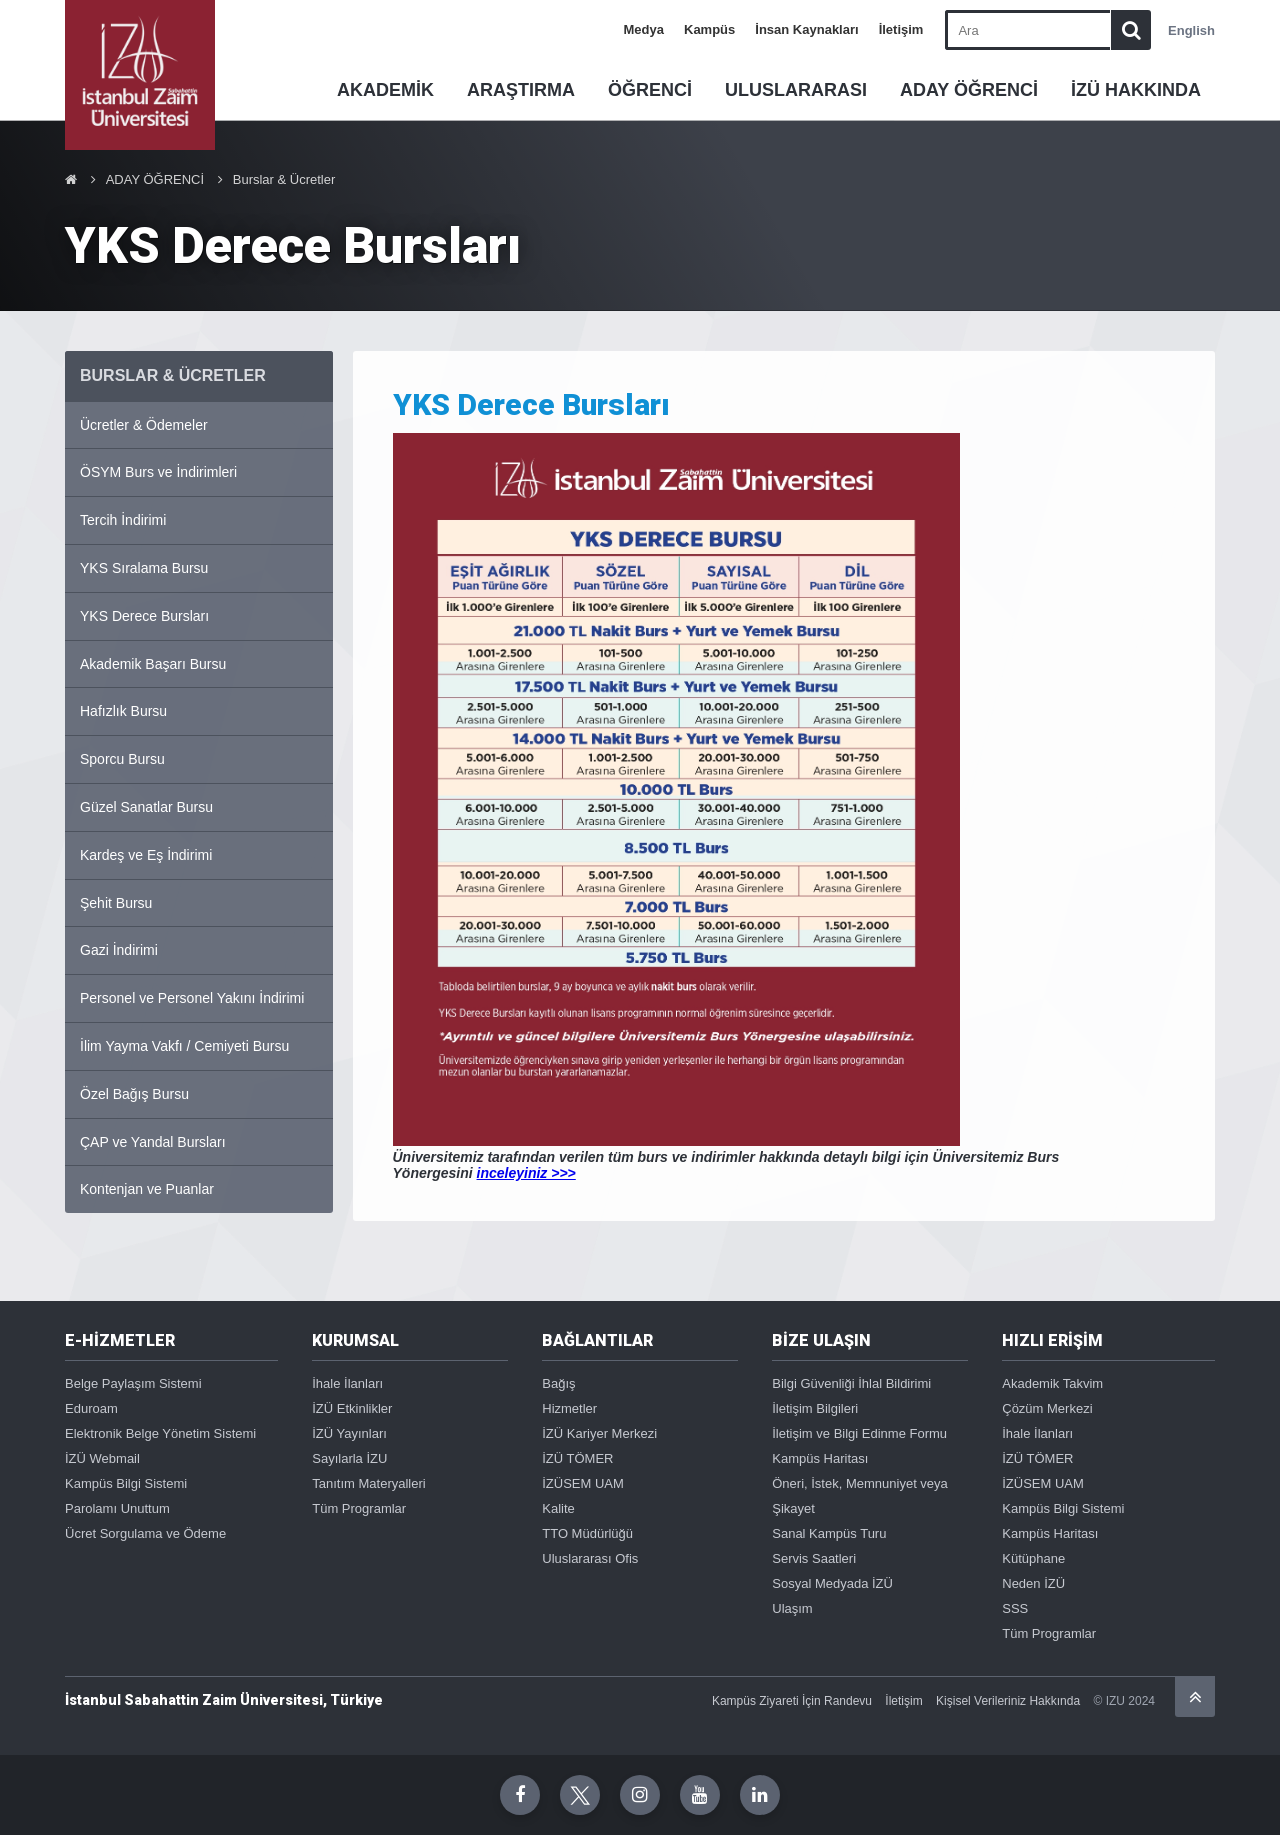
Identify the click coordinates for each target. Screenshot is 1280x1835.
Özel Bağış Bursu (134, 1094)
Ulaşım (792, 1608)
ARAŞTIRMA (521, 90)
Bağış (558, 1383)
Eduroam (91, 1408)
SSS (1015, 1608)
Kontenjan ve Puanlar (147, 1189)
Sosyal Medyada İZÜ (832, 1583)
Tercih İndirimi (123, 520)
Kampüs (709, 29)
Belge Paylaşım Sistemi (133, 1383)
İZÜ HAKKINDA (1136, 90)
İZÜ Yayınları (349, 1433)
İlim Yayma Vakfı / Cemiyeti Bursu (184, 1046)
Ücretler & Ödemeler (144, 425)
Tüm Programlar (359, 1508)
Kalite (558, 1508)
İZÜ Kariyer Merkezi (599, 1433)
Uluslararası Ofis (590, 1558)
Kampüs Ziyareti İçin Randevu (792, 1701)
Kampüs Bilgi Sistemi (126, 1483)
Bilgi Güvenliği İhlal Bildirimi (851, 1383)
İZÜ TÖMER (577, 1458)
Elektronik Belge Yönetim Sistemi (160, 1433)
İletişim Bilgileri (815, 1408)
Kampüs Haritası (820, 1458)
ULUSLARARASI (796, 90)
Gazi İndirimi (119, 950)
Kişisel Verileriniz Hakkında (1008, 1701)
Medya (644, 29)
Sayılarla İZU (349, 1458)
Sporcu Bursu (122, 759)
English (1191, 30)
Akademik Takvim (1052, 1383)
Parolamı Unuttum (117, 1508)
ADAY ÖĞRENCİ (969, 90)
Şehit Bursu (116, 903)
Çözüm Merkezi (1047, 1408)
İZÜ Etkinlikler (352, 1408)
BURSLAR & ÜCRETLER (173, 375)
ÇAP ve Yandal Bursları (153, 1142)
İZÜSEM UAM (583, 1483)
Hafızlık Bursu (123, 711)
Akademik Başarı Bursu (153, 664)
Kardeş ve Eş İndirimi (146, 855)
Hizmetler (569, 1408)
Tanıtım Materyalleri (368, 1483)
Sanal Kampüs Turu (829, 1533)
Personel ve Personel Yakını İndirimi (192, 998)
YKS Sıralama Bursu (144, 568)
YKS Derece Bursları (144, 616)
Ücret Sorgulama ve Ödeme (145, 1533)
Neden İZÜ (1033, 1583)
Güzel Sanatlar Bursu (146, 807)
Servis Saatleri (814, 1558)
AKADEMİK (385, 90)
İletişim (901, 29)
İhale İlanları (347, 1383)
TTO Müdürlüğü (587, 1533)
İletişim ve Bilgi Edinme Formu (859, 1433)
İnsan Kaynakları (806, 29)
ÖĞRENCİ (650, 90)
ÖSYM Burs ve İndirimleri (158, 472)
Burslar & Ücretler (284, 179)
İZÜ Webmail (102, 1458)
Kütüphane (1033, 1558)
